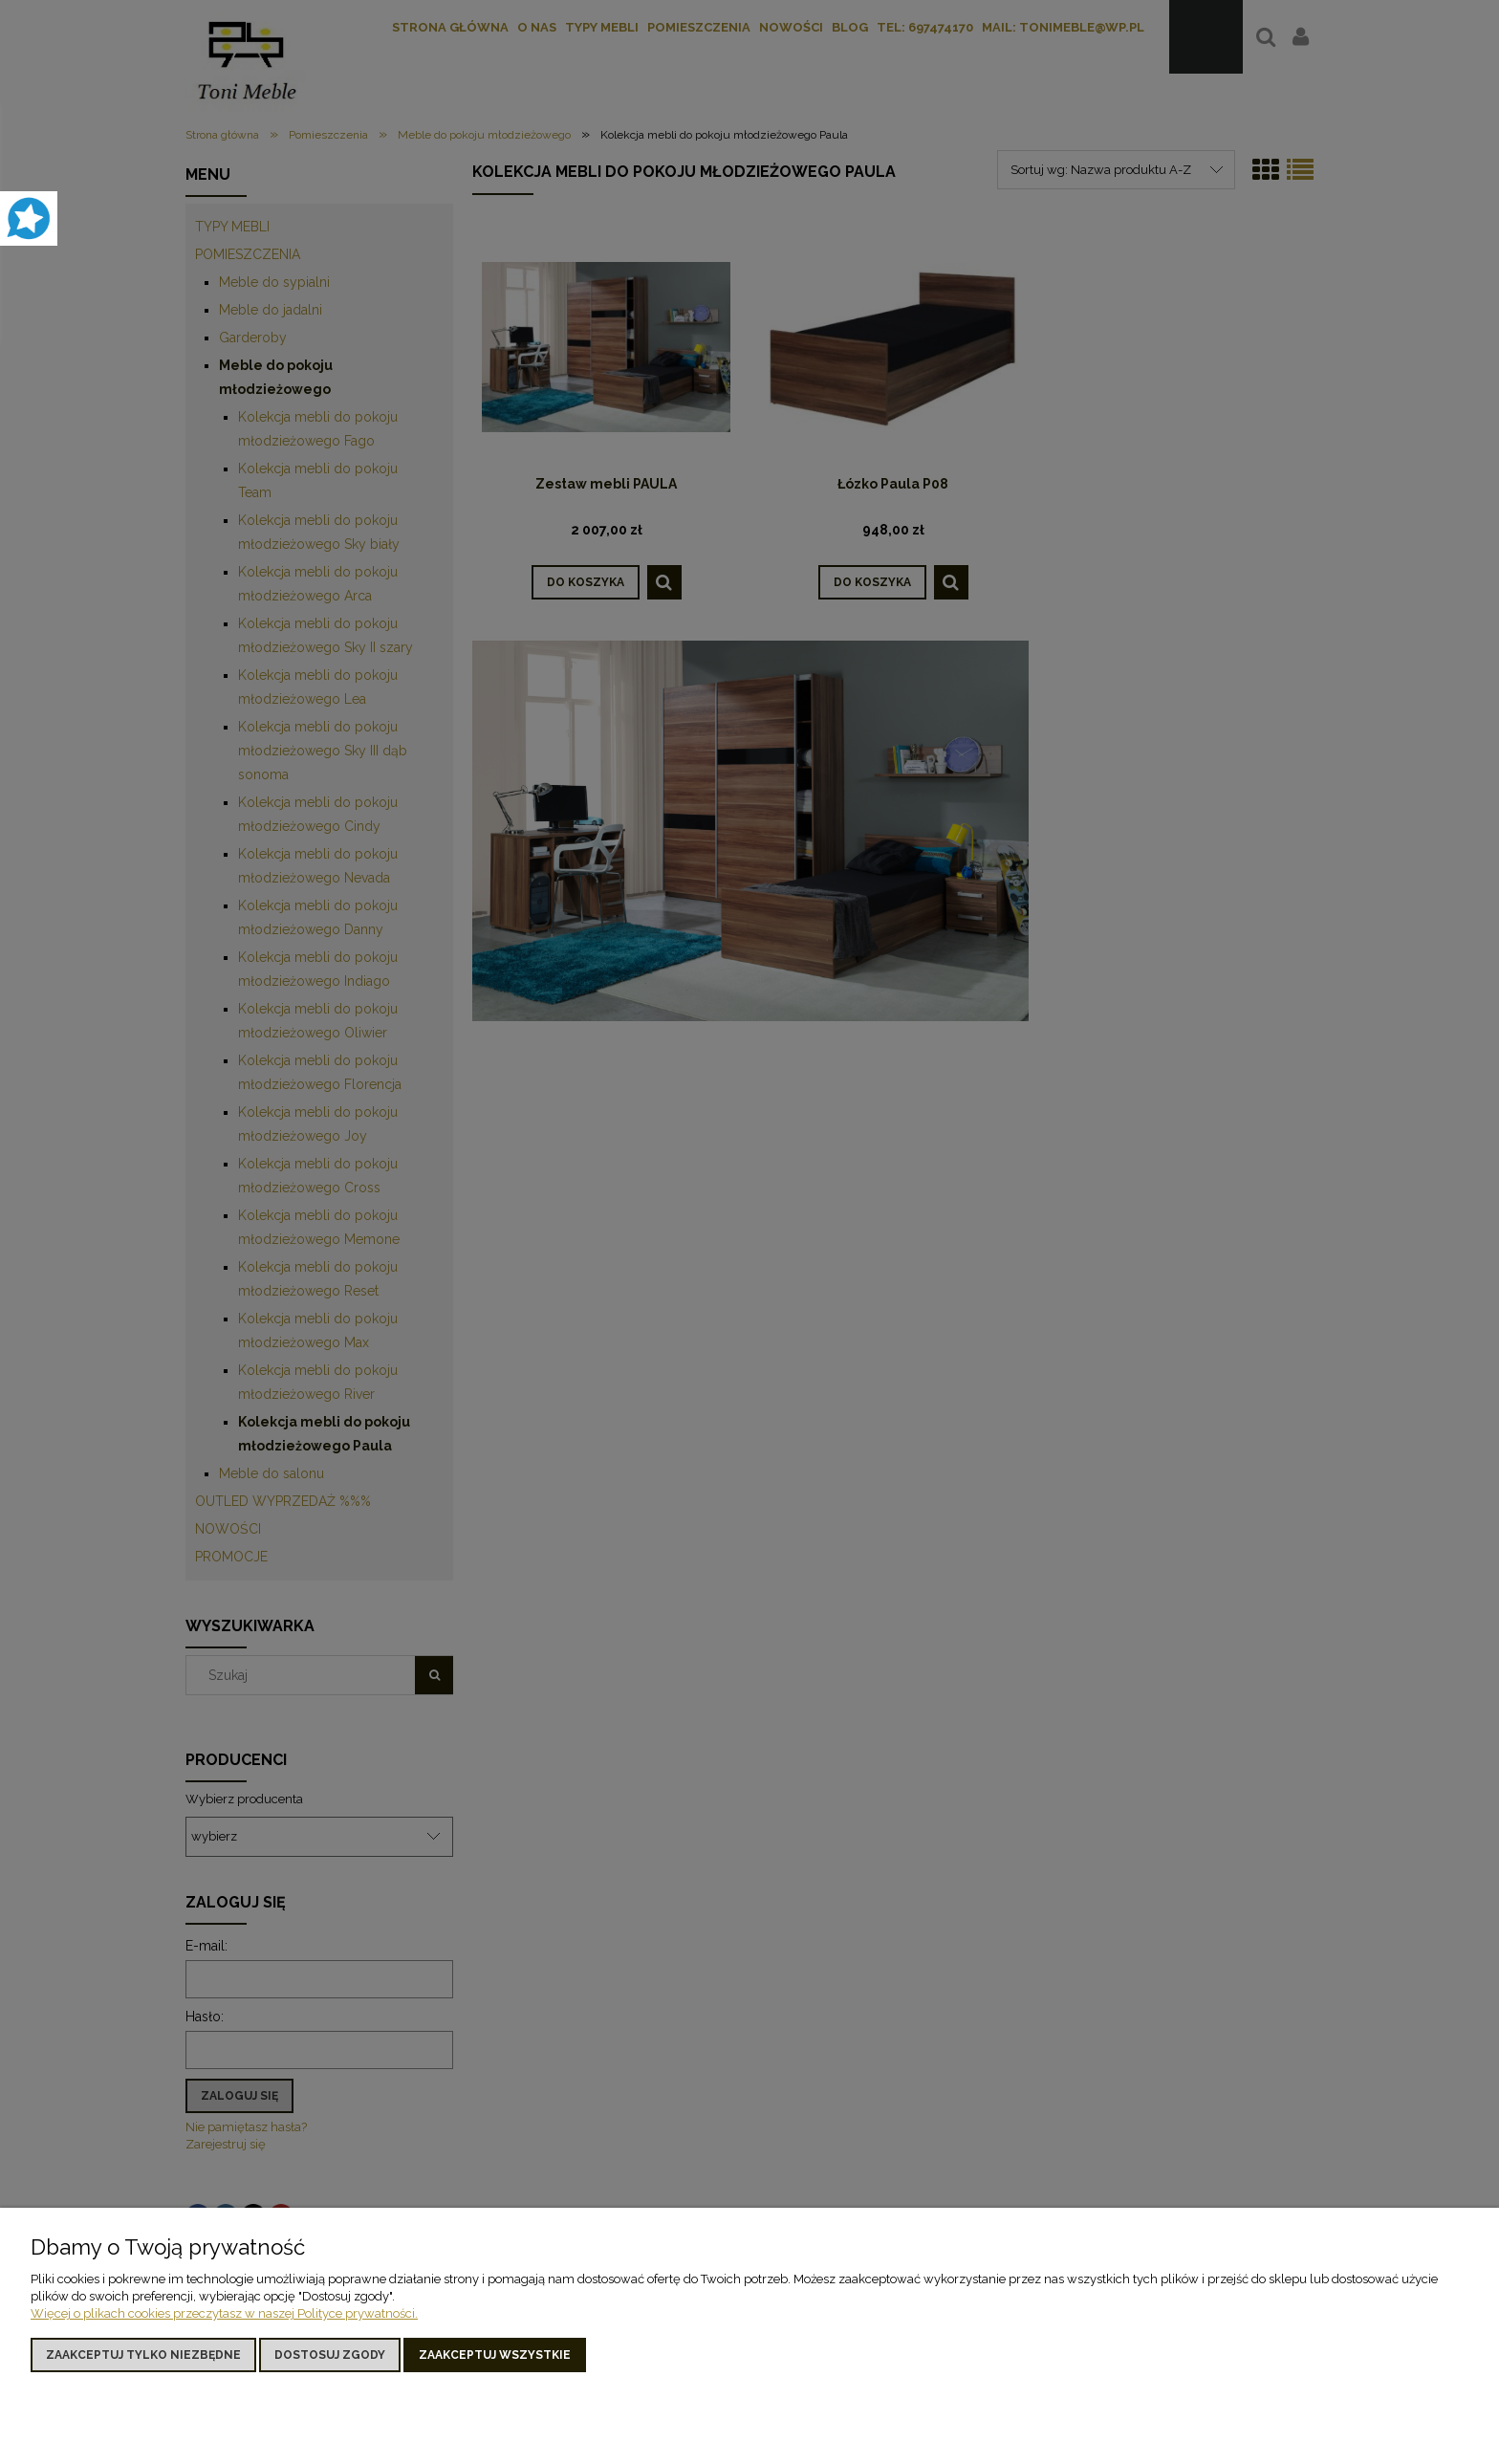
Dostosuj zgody (329, 2355)
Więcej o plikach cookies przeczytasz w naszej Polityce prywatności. (224, 2313)
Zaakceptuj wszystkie (495, 2355)
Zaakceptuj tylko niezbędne (143, 2355)
